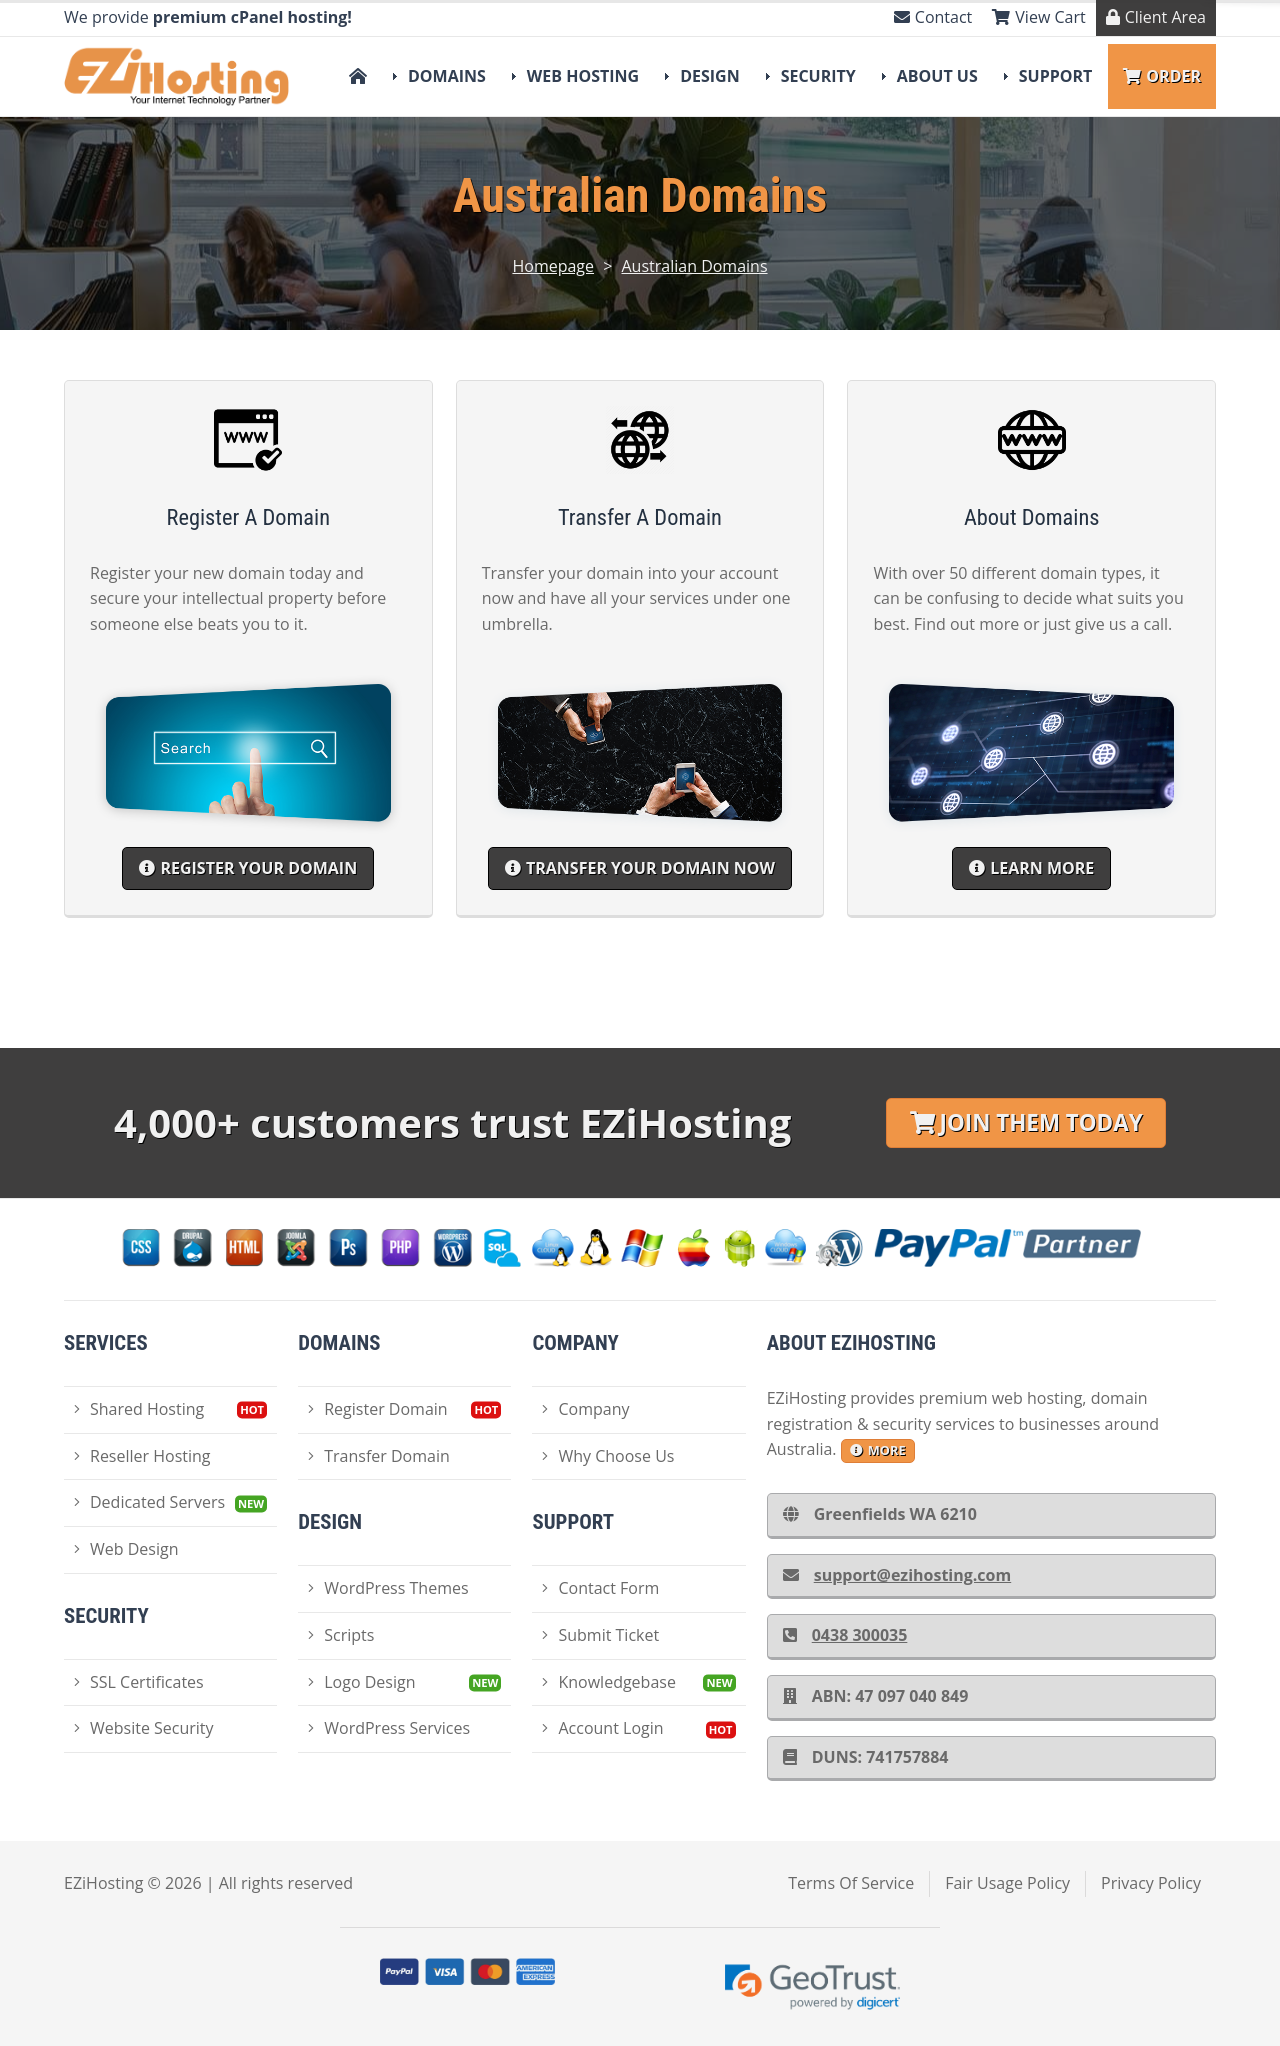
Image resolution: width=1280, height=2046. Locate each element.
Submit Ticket (600, 1635)
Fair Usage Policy (1007, 1883)
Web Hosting (583, 76)
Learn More (1031, 868)
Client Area (1156, 17)
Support (1056, 76)
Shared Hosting (139, 1409)
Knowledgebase (608, 1682)
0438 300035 (845, 1635)
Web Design (126, 1549)
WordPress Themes (388, 1588)
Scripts (341, 1635)
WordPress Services (389, 1728)
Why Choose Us (608, 1456)
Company (585, 1409)
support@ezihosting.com (897, 1575)
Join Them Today (1026, 1122)
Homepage (553, 266)
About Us (937, 76)
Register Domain (377, 1409)
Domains (447, 76)
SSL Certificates (139, 1682)
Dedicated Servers (149, 1502)
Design (710, 76)
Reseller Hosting (142, 1456)
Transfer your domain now (640, 868)
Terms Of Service (851, 1883)
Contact (933, 17)
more (878, 1450)
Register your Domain (248, 868)
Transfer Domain (379, 1456)
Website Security (144, 1728)
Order (1162, 76)
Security (818, 76)
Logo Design (361, 1682)
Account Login (602, 1728)
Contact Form (600, 1588)
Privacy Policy (1151, 1883)
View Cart (1038, 17)
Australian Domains (695, 266)
